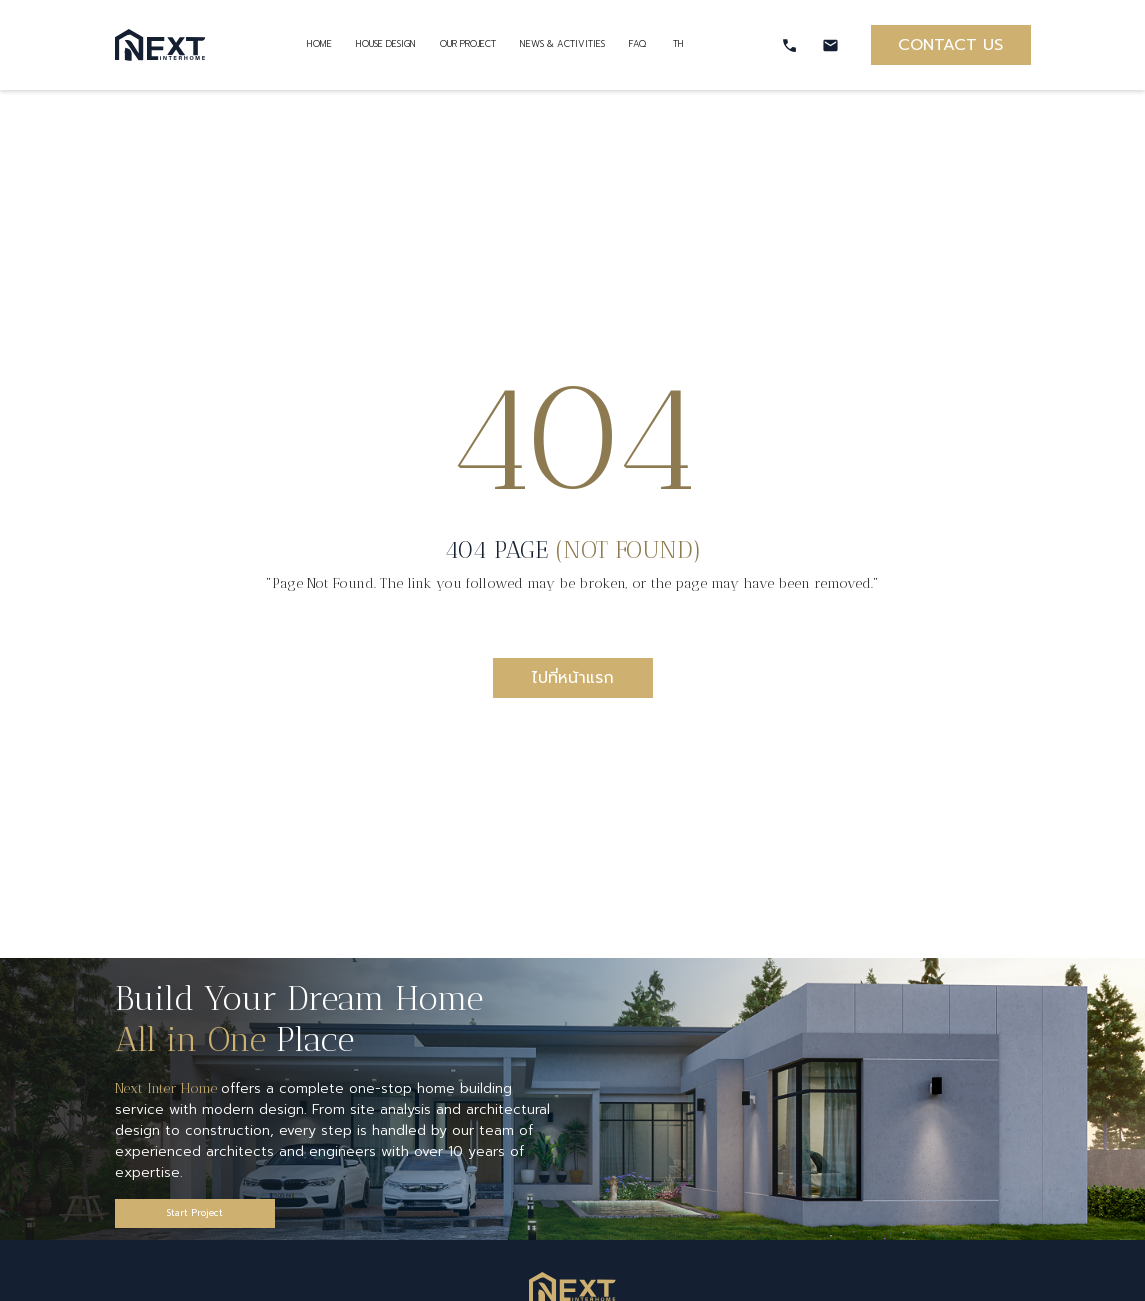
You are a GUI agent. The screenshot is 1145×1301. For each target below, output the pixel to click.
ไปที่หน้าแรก (573, 678)
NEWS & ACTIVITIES (562, 44)
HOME (319, 44)
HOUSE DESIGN (386, 44)
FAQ (639, 44)
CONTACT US (950, 45)
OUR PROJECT (468, 44)
